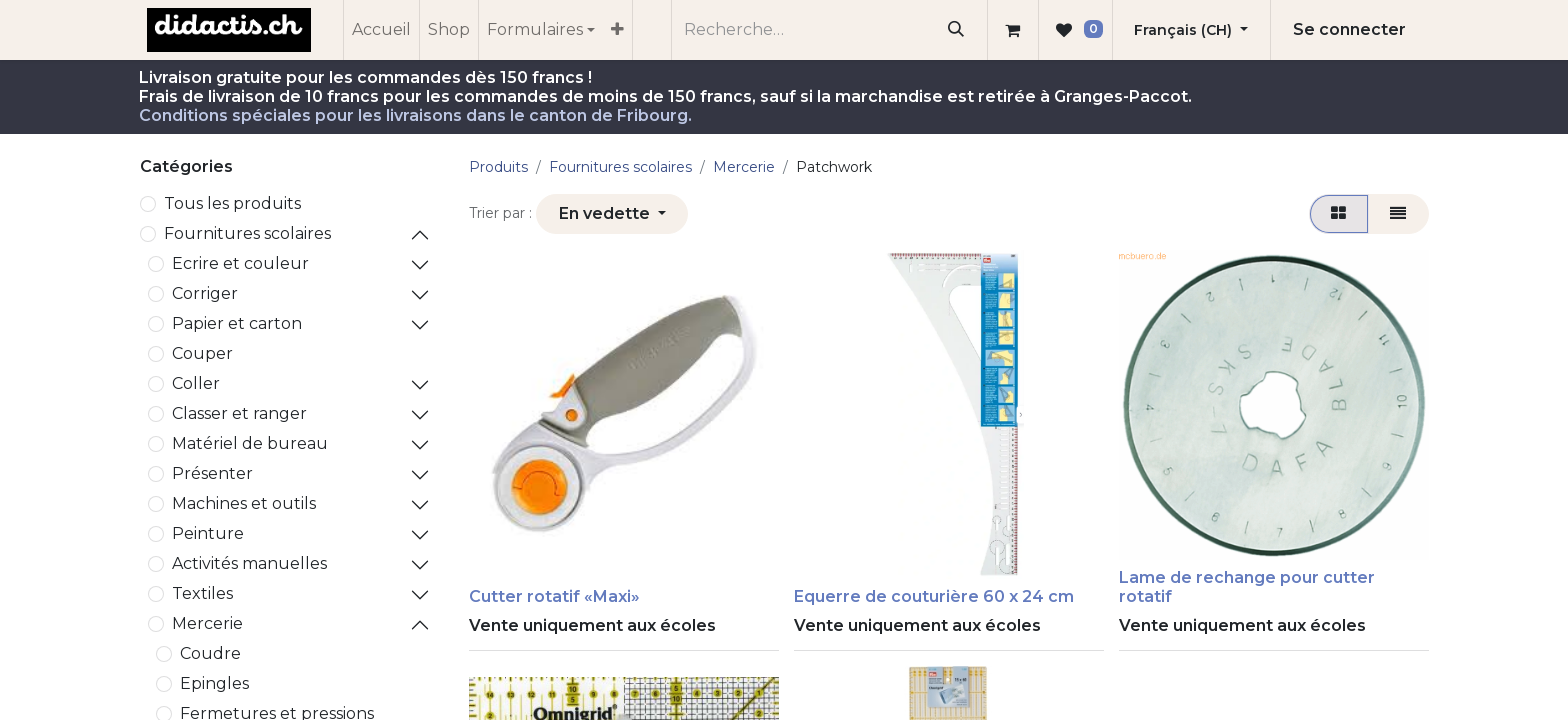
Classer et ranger (239, 413)
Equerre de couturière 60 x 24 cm (934, 596)
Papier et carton (237, 323)
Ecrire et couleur (240, 263)
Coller (196, 383)
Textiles (202, 593)
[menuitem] (381, 30)
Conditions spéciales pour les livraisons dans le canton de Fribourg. (415, 115)
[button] (612, 214)
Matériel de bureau (250, 443)
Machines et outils (244, 503)
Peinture (208, 533)
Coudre (210, 653)
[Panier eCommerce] (1013, 30)
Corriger (205, 293)
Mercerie (207, 623)
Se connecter (1349, 29)
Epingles (214, 683)
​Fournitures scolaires (247, 233)
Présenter (212, 473)
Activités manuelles (249, 563)
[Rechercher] (956, 30)
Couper (202, 353)
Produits (498, 167)
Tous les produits (232, 203)
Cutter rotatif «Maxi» (554, 596)
